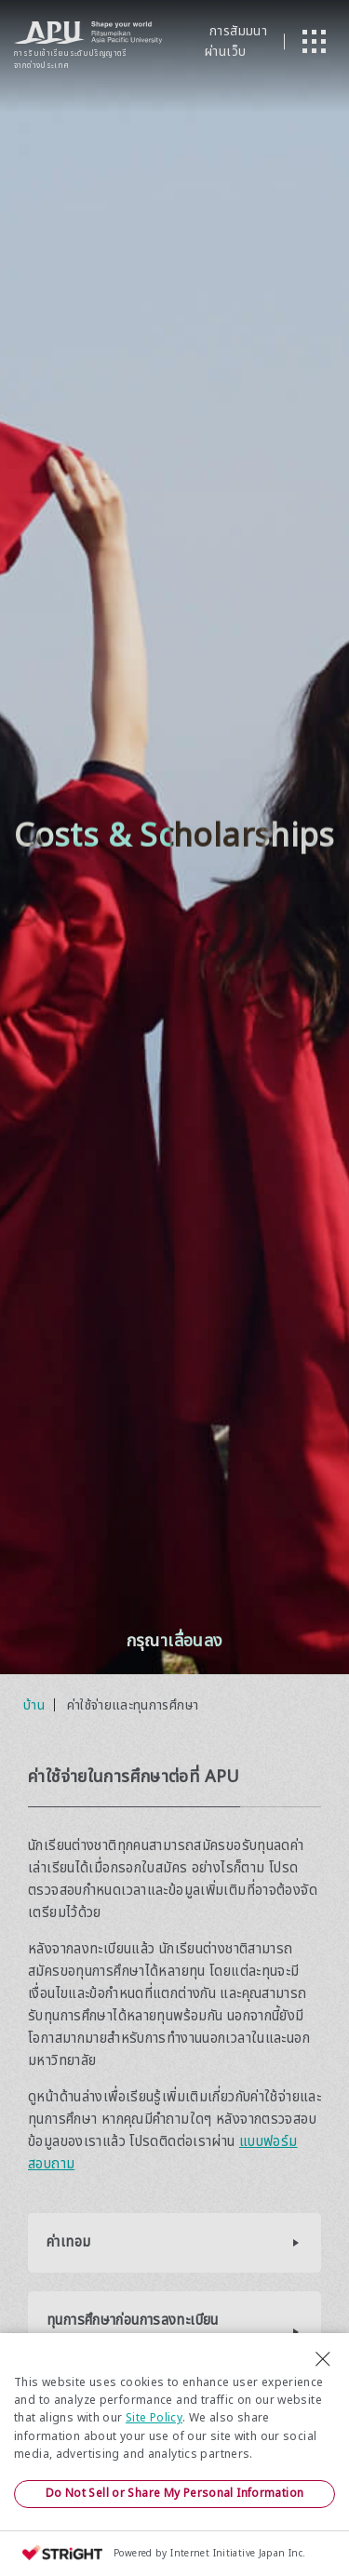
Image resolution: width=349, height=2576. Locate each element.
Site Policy (154, 2417)
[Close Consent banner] (322, 2359)
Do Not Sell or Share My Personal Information (175, 2493)
